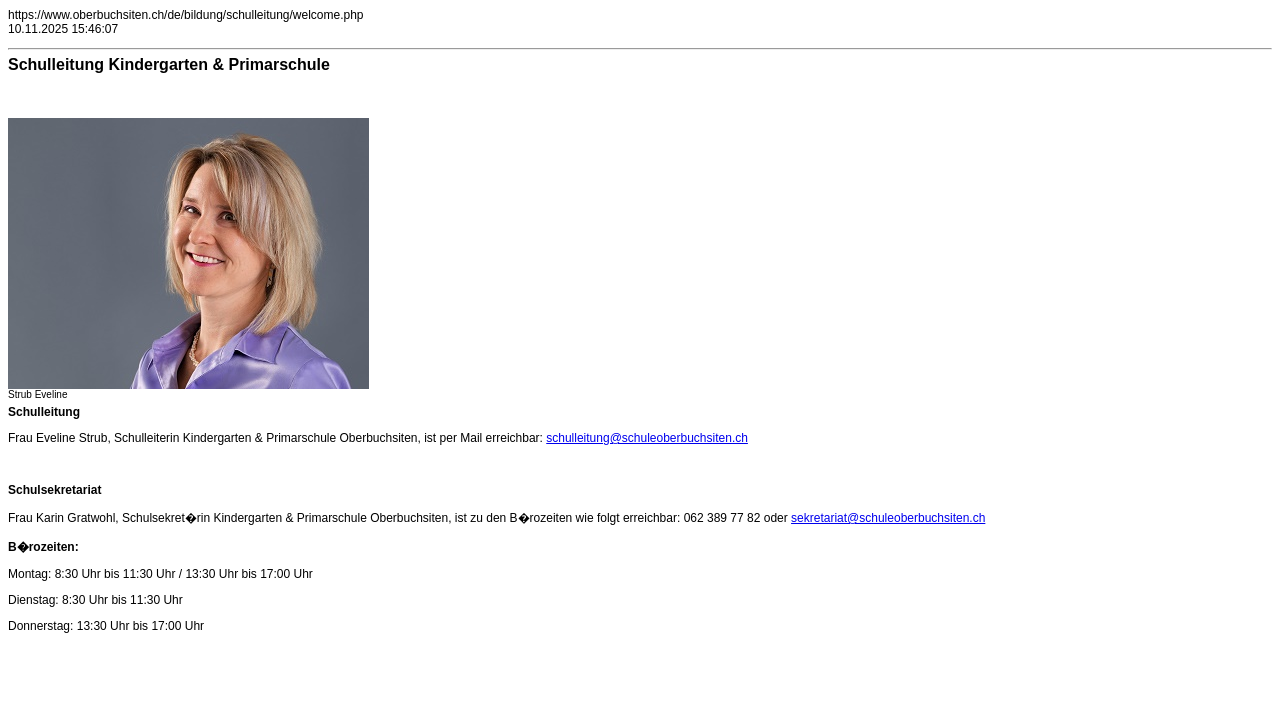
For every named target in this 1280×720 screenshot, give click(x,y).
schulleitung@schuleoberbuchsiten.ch (647, 438)
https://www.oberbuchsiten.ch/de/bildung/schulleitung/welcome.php (186, 15)
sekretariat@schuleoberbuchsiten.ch (888, 518)
